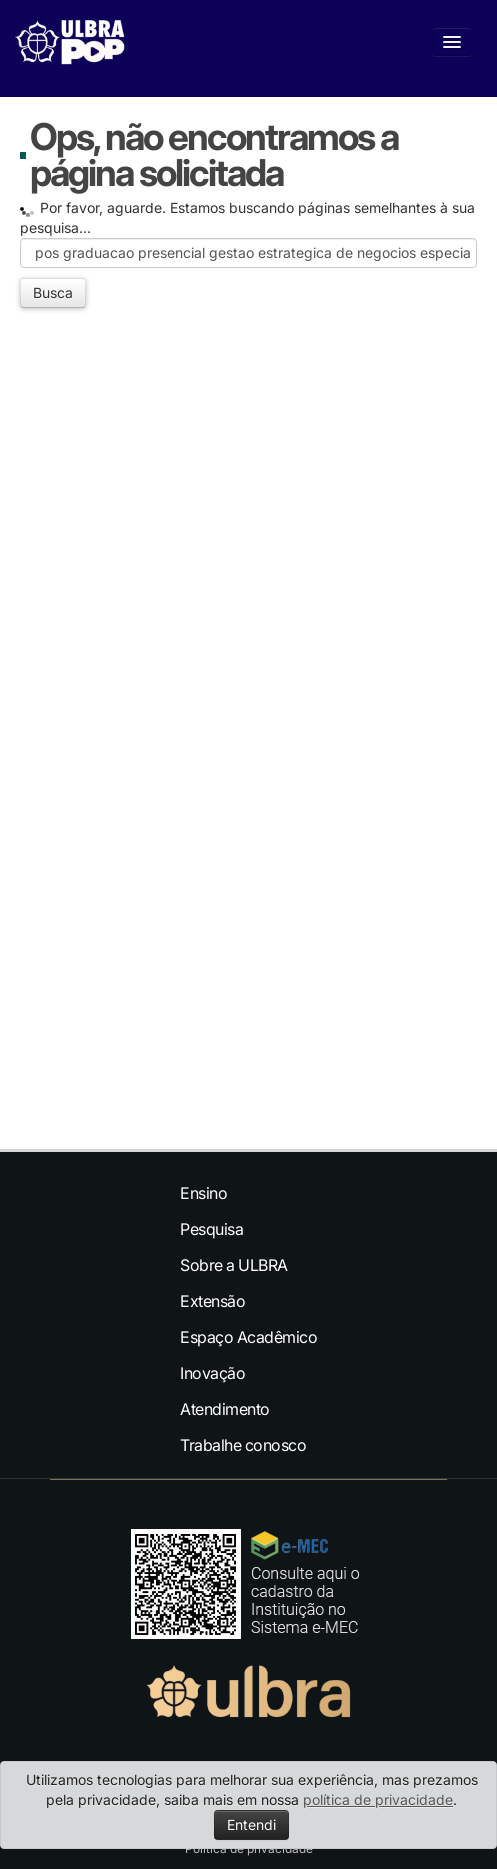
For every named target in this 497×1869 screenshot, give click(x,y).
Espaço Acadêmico (248, 1337)
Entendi (251, 1824)
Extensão (212, 1301)
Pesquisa (211, 1229)
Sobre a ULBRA (234, 1265)
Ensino (203, 1193)
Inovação (212, 1373)
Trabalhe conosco (243, 1445)
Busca (53, 292)
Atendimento (225, 1409)
